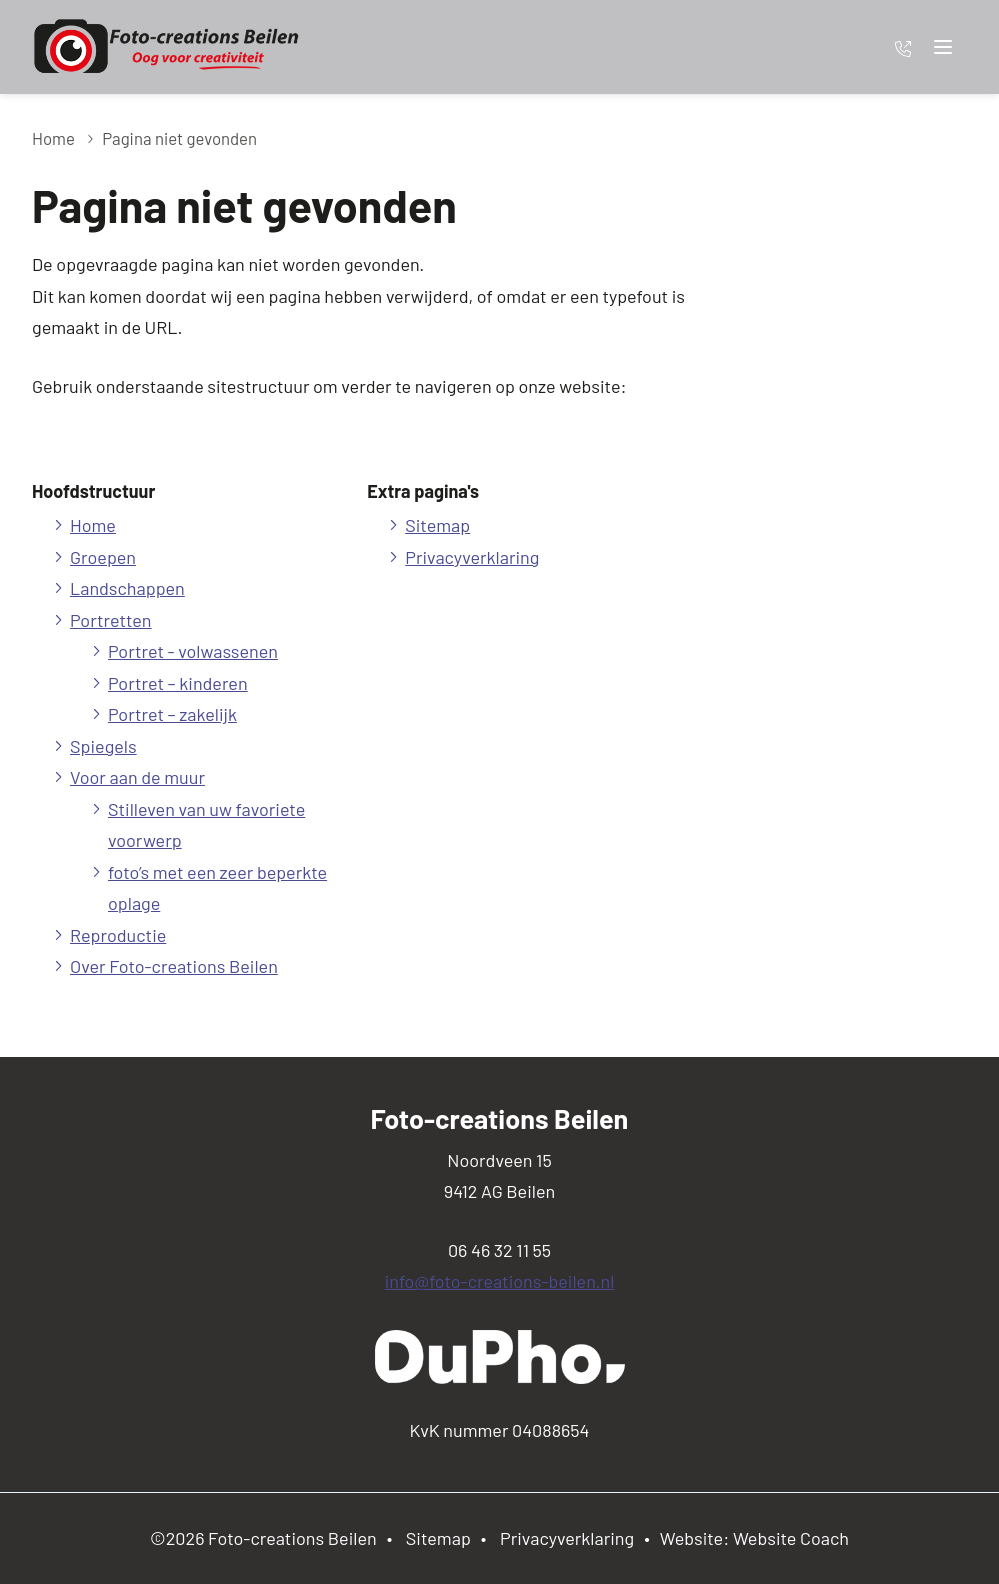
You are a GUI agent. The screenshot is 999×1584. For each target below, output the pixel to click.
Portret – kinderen (178, 683)
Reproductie (118, 935)
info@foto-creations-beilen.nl (500, 1281)
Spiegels (103, 746)
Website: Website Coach (754, 1538)
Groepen (103, 557)
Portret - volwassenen (193, 651)
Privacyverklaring (472, 557)
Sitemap (437, 525)
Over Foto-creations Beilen (174, 966)
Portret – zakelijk (172, 714)
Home (53, 138)
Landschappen (127, 588)
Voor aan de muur (137, 777)
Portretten (111, 620)
